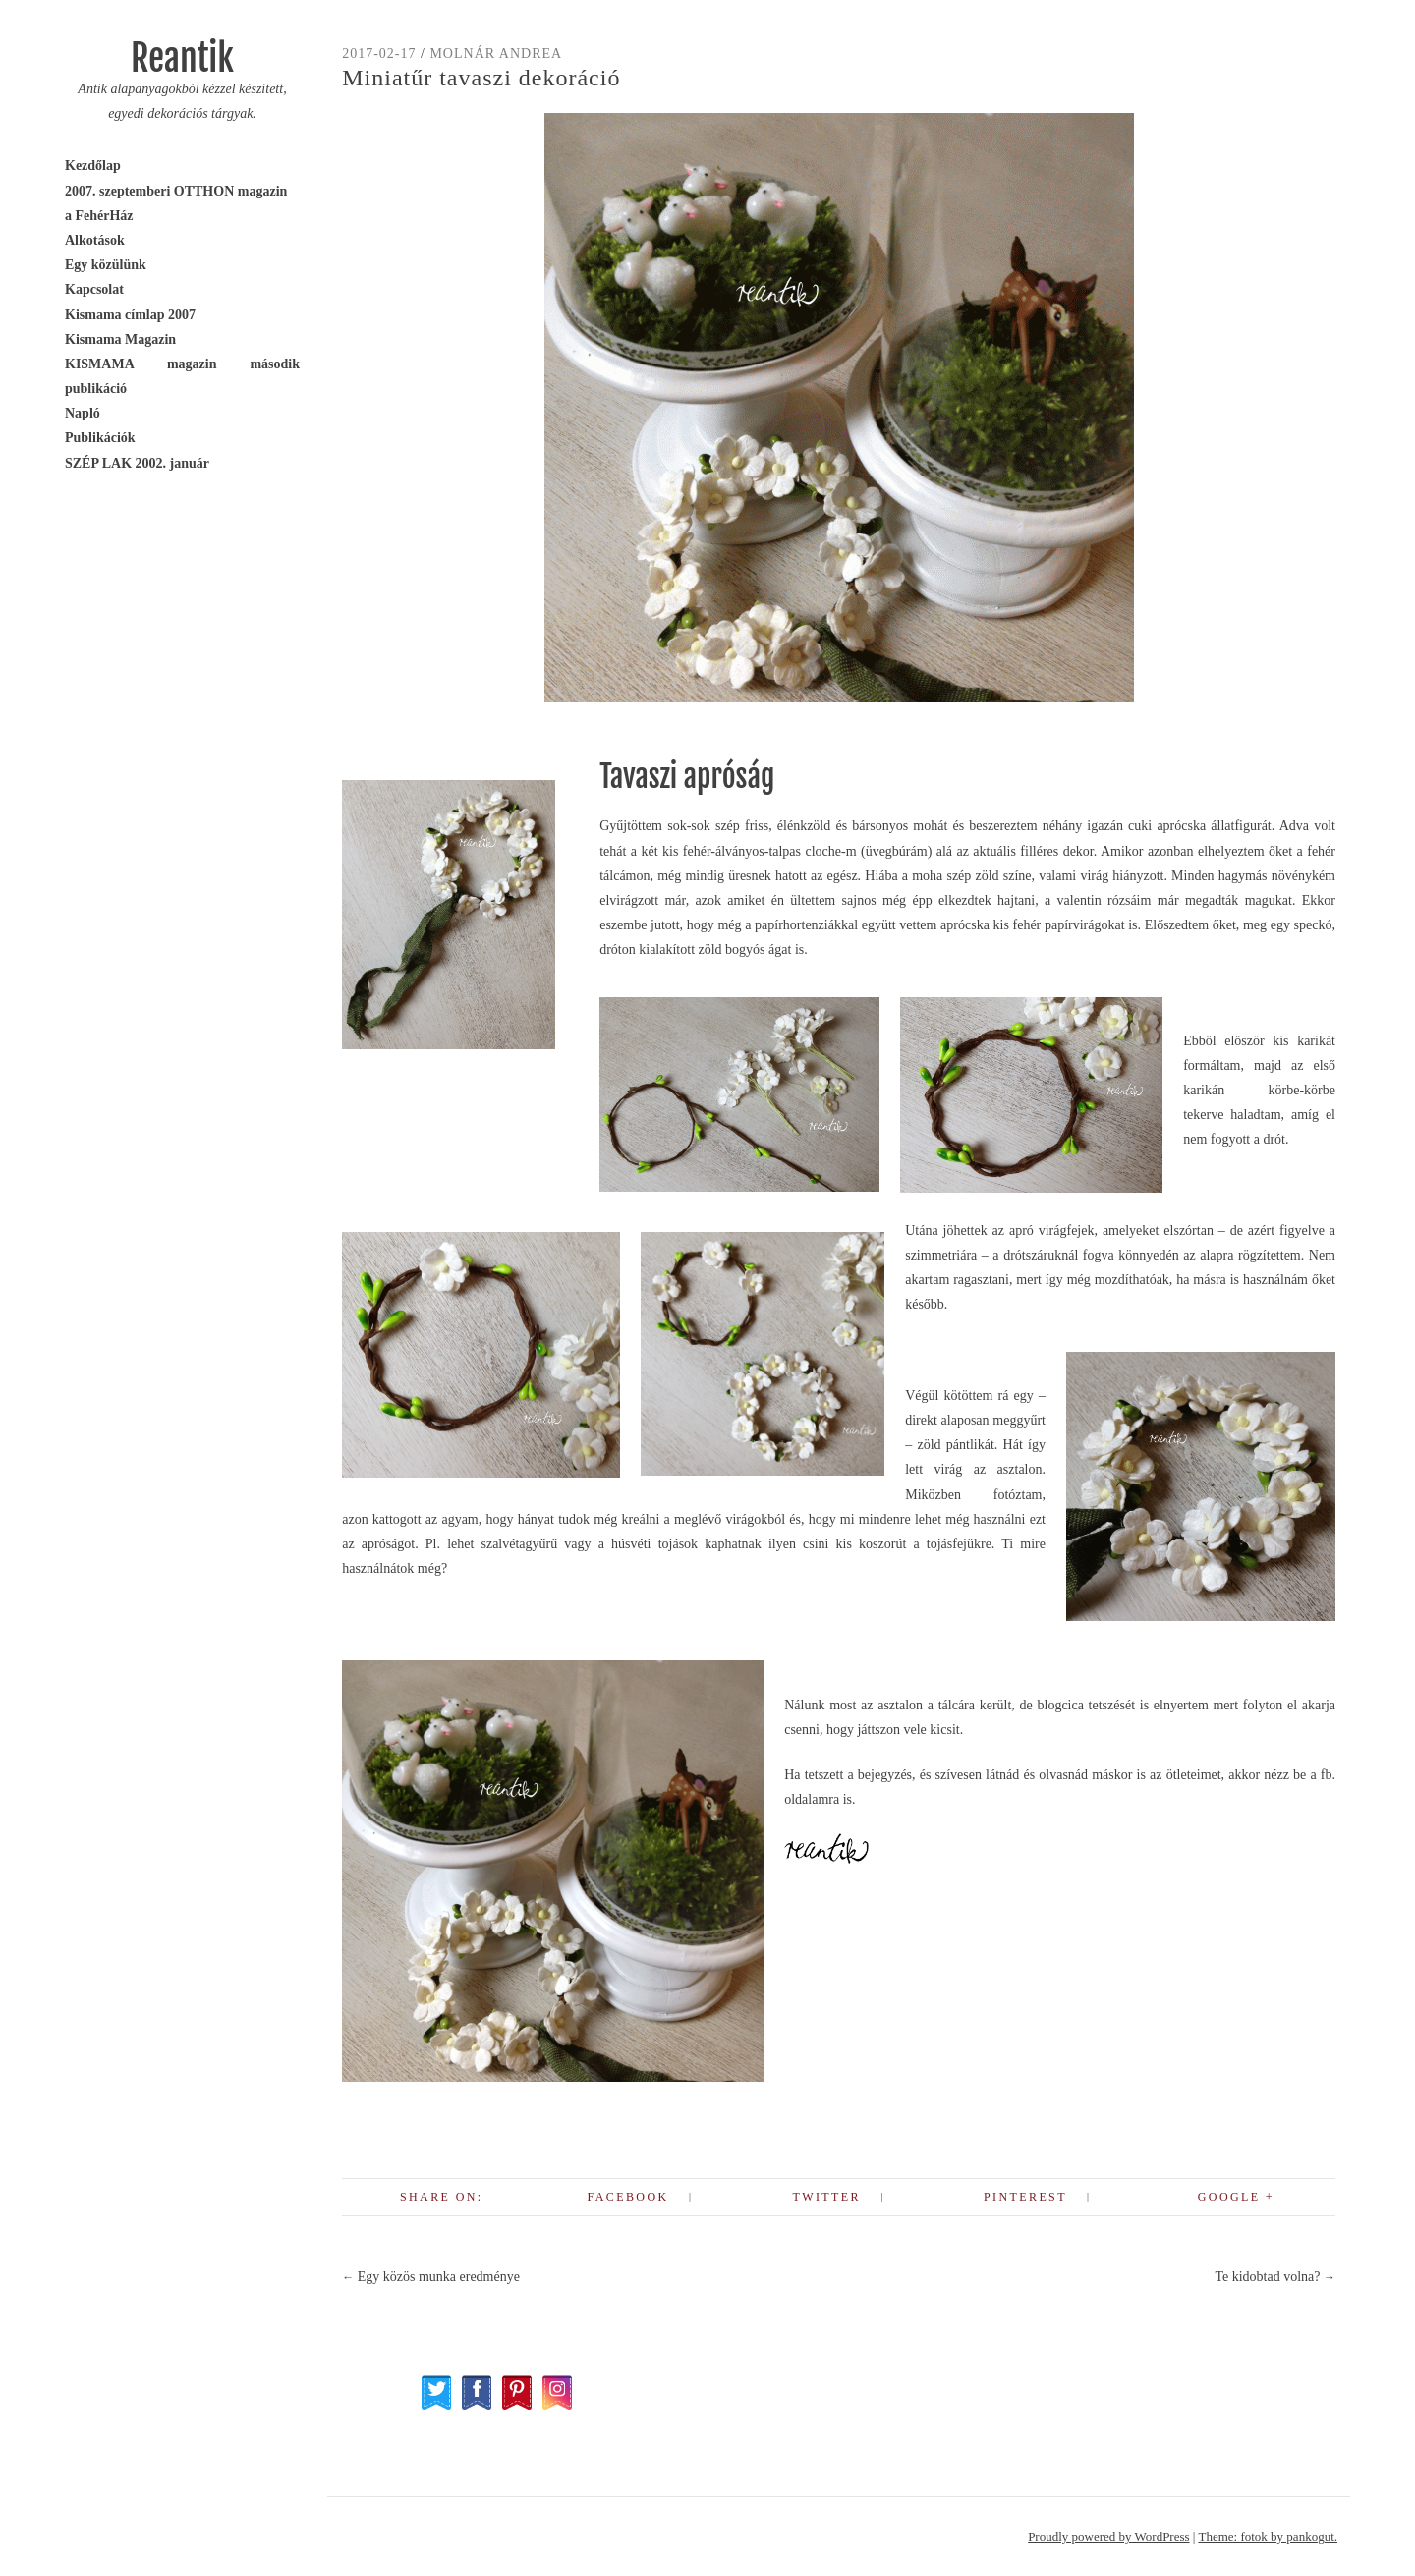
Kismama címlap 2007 (130, 315)
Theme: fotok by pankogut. (1267, 2536)
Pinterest (1025, 2197)
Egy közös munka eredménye (431, 2276)
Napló (82, 413)
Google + (1236, 2197)
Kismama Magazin (120, 339)
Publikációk (100, 437)
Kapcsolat (94, 289)
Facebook (628, 2197)
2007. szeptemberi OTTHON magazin (176, 191)
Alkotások (95, 240)
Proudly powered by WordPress (1108, 2536)
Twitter (826, 2197)
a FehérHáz (99, 215)
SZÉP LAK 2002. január (137, 463)
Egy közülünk (105, 264)
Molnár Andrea (495, 53)
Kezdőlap (93, 165)
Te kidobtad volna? (1275, 2276)
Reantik (182, 58)
